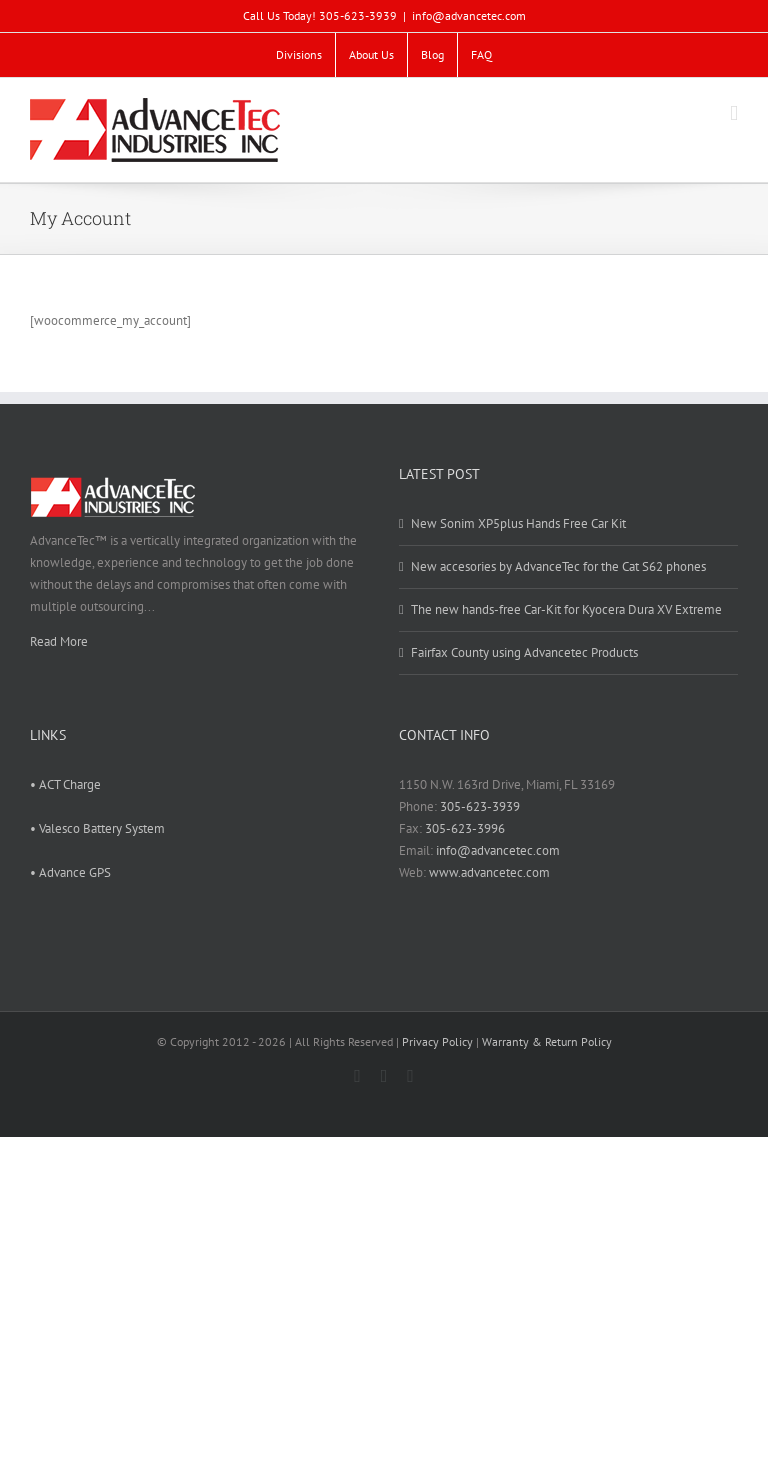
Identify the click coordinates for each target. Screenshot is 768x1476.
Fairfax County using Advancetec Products (524, 652)
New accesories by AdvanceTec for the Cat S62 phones (558, 566)
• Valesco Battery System (97, 828)
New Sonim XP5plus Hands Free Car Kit (518, 523)
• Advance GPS (70, 872)
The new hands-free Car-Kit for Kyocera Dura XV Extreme (566, 609)
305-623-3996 (465, 828)
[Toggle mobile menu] (734, 113)
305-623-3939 (480, 806)
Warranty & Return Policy (547, 1041)
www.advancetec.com (489, 872)
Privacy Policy (437, 1041)
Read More (59, 641)
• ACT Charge (65, 784)
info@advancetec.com (469, 15)
